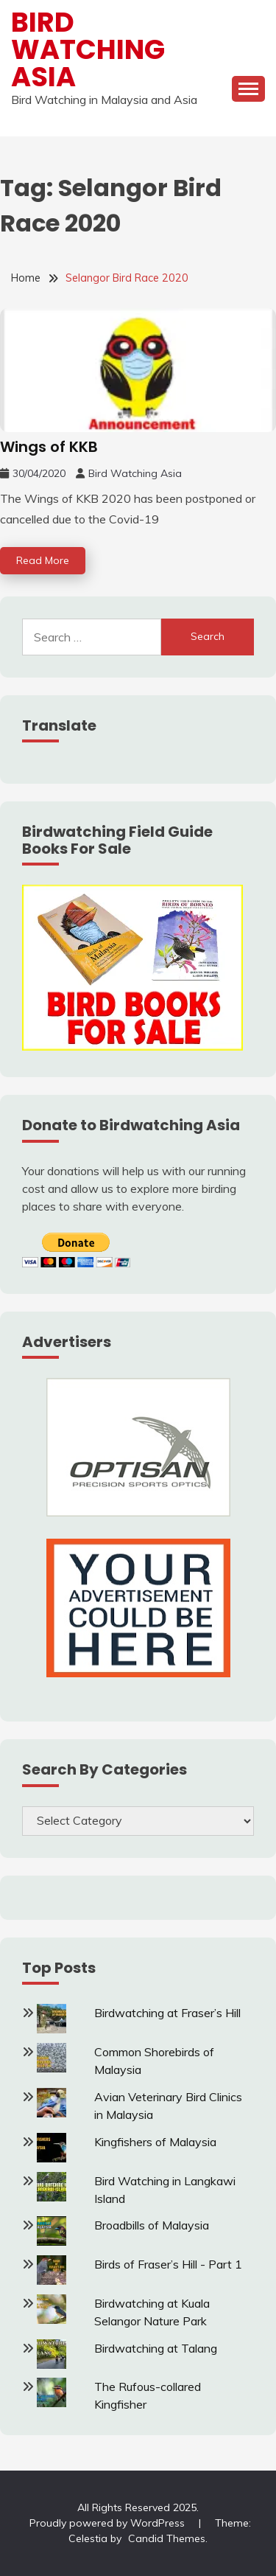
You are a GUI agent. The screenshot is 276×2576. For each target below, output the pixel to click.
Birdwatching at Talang (155, 2348)
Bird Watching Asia (88, 49)
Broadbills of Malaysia (151, 2225)
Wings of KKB (49, 446)
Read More (42, 560)
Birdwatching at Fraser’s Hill (167, 2012)
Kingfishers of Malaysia (155, 2141)
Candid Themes (166, 2538)
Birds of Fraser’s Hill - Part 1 (168, 2264)
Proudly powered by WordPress (108, 2523)
